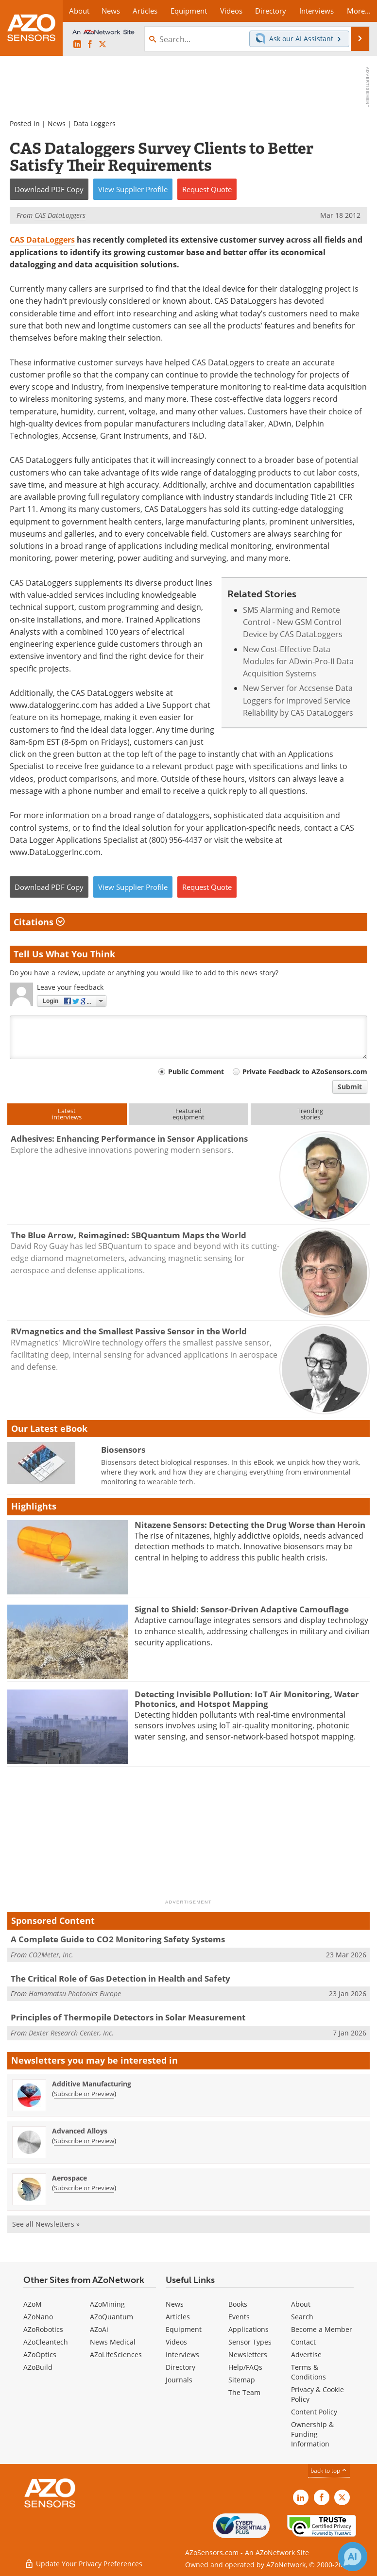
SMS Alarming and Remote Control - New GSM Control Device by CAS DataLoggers (293, 622)
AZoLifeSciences (116, 2354)
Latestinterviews (67, 1113)
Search (302, 2316)
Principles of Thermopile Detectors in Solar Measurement (128, 2017)
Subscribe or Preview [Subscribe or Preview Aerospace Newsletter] (84, 2187)
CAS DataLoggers (42, 239)
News (57, 123)
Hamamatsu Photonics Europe (75, 1993)
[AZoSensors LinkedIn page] (77, 44)
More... (359, 11)
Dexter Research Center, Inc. (71, 2032)
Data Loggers (94, 123)
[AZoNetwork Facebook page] (90, 44)
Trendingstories (310, 1113)
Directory (180, 2367)
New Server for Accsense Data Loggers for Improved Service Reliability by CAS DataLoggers (298, 700)
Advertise (306, 2354)
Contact (303, 2341)
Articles (178, 2316)
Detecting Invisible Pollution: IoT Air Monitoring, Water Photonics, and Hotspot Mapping (247, 1699)
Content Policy (314, 2411)
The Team (244, 2392)
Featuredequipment (188, 1113)
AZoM (32, 2304)
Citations (39, 922)
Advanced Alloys (79, 2130)
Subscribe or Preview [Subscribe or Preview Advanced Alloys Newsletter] (84, 2140)
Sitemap (241, 2379)
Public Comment (196, 1071)
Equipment (184, 2329)
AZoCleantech (45, 2341)
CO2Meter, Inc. (51, 1954)
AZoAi (99, 2329)
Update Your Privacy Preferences (83, 2563)
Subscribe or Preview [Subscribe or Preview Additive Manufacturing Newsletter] (84, 2093)
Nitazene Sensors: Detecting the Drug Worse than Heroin (250, 1524)
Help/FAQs (245, 2367)
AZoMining (107, 2304)
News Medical (113, 2341)
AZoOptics (39, 2354)
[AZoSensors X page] (102, 44)
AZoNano (38, 2316)
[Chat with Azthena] (352, 2556)
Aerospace (69, 2177)
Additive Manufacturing (91, 2083)
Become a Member (321, 2329)
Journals (179, 2379)
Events (239, 2316)
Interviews (182, 2354)
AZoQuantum (111, 2316)
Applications (248, 2329)
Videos (176, 2341)
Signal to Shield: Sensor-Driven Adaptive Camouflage (242, 1609)
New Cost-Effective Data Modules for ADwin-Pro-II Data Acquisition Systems (298, 661)
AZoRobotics (43, 2329)
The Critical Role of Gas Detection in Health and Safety (120, 1978)
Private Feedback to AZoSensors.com (304, 1071)
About (300, 2304)
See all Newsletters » (46, 2224)
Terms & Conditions (308, 2372)
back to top (328, 2470)
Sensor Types (250, 2341)
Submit (350, 1086)
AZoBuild (37, 2367)
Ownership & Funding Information (312, 2434)
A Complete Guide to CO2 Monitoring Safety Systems (118, 1939)
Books (237, 2304)
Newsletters (247, 2354)
